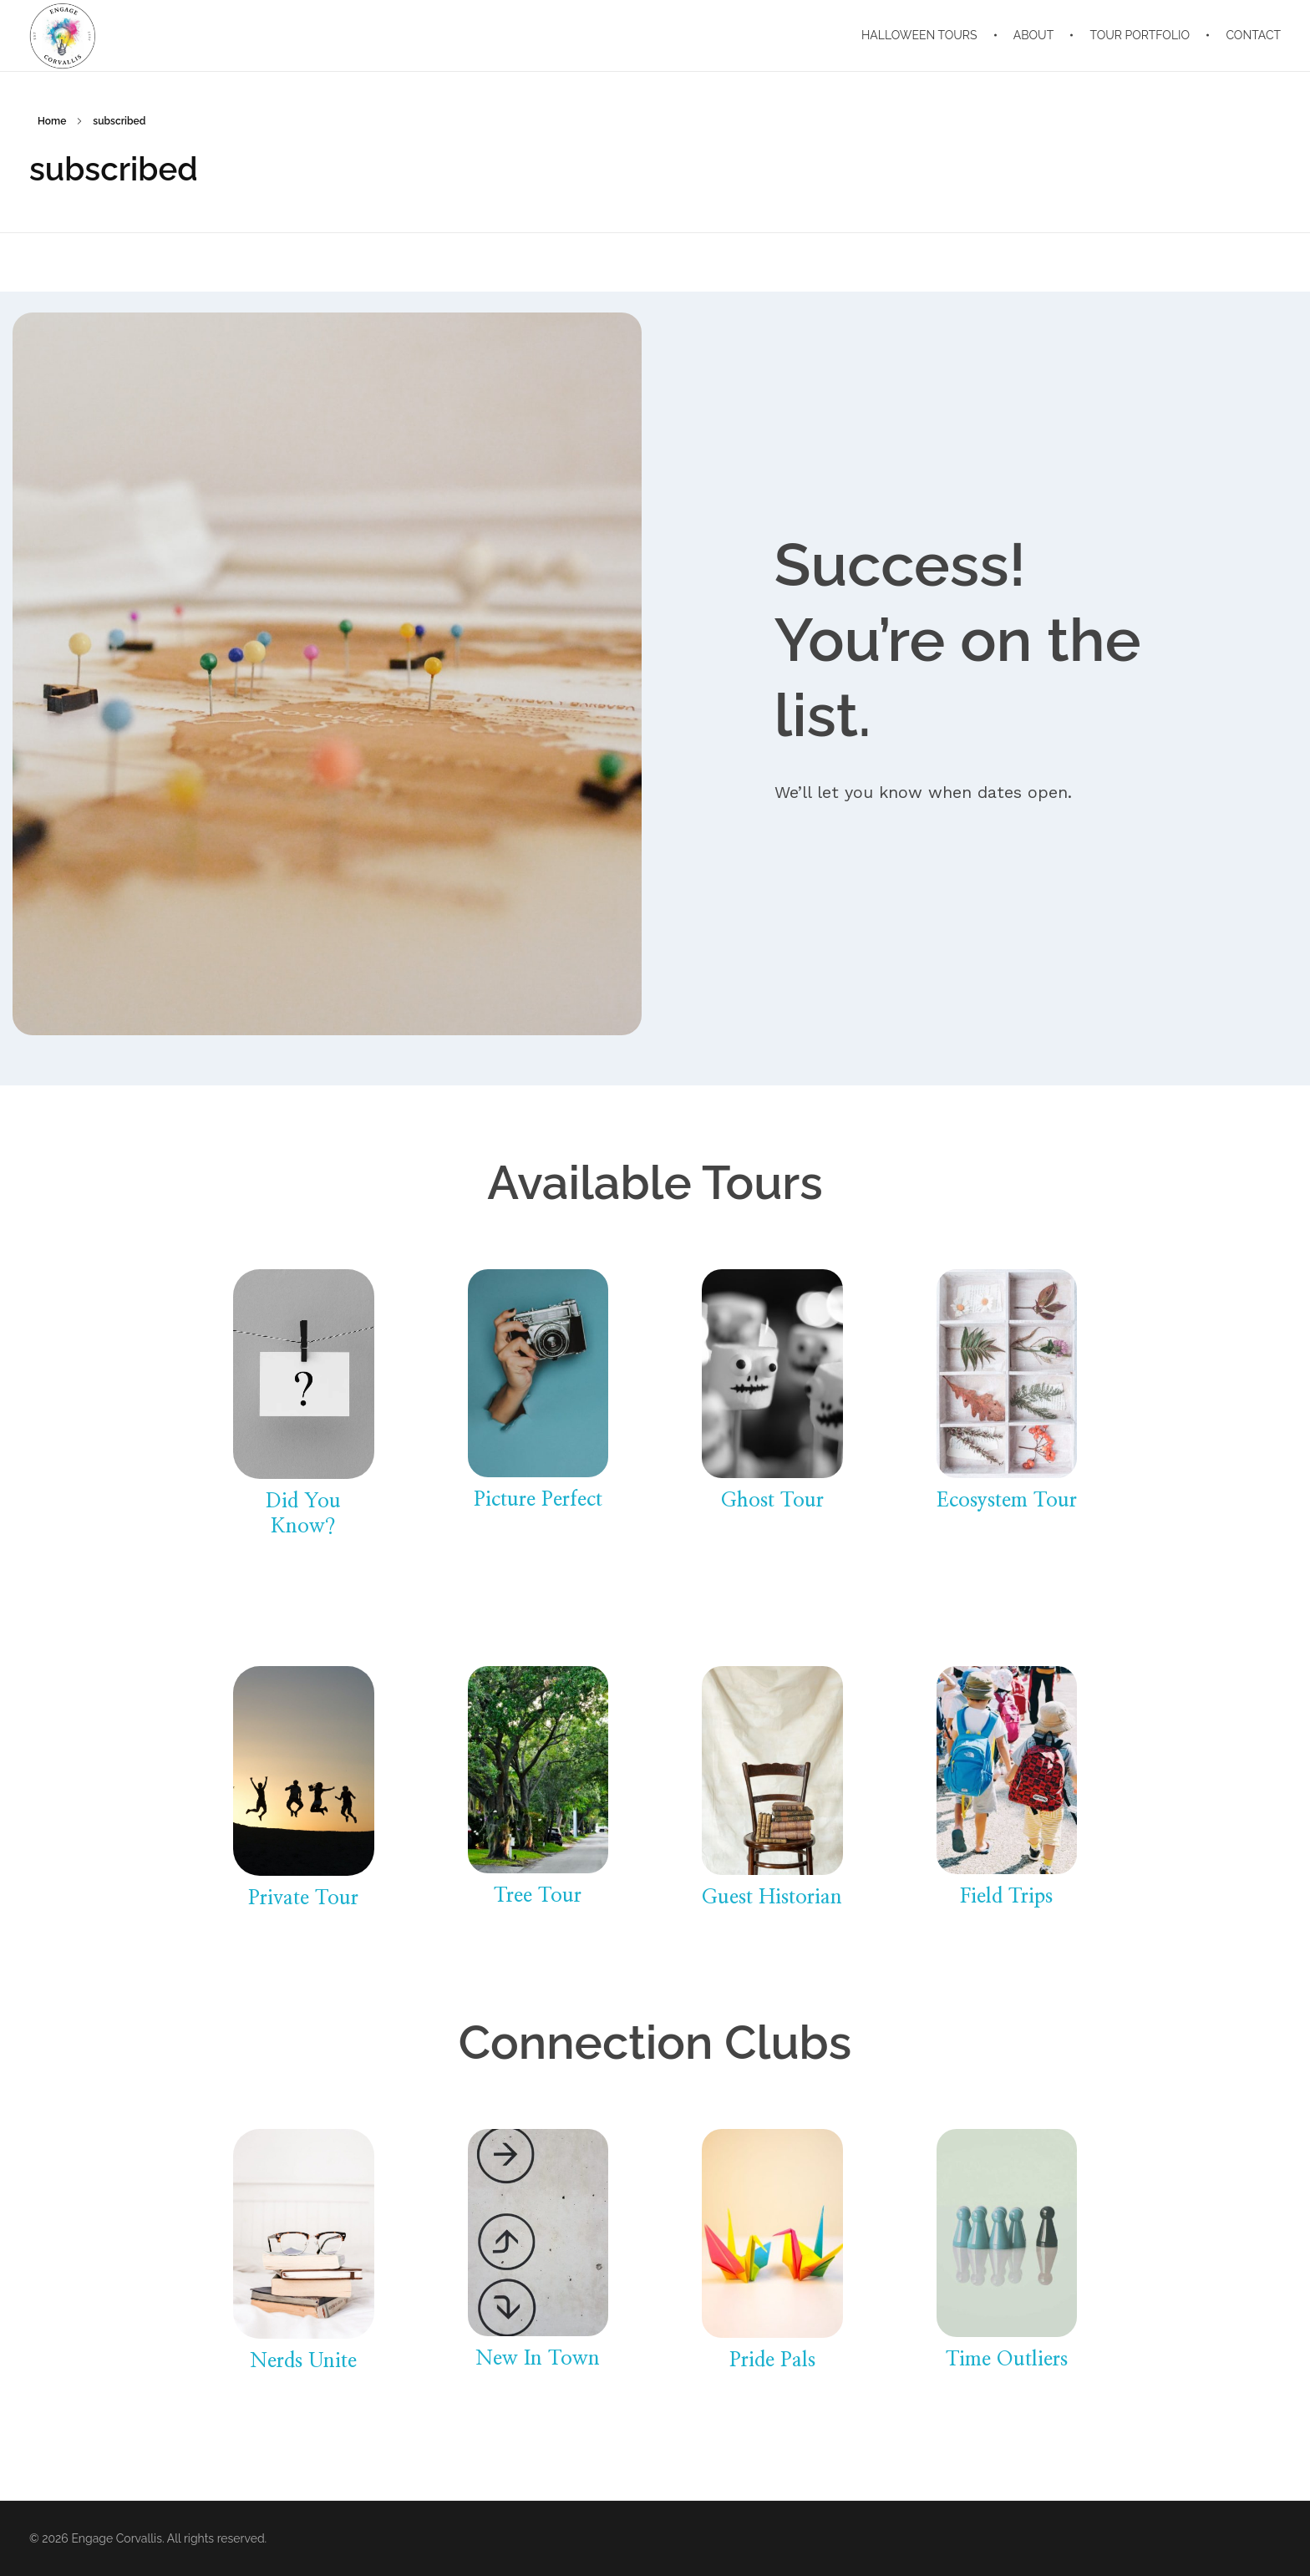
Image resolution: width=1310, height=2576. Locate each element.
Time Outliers (1007, 2360)
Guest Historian (772, 1898)
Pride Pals (772, 2360)
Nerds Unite (303, 2361)
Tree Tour (537, 1896)
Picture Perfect (538, 1500)
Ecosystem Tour (1007, 1501)
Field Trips (1006, 1897)
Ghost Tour (772, 1501)
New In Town (537, 2359)
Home (52, 121)
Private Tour (303, 1898)
